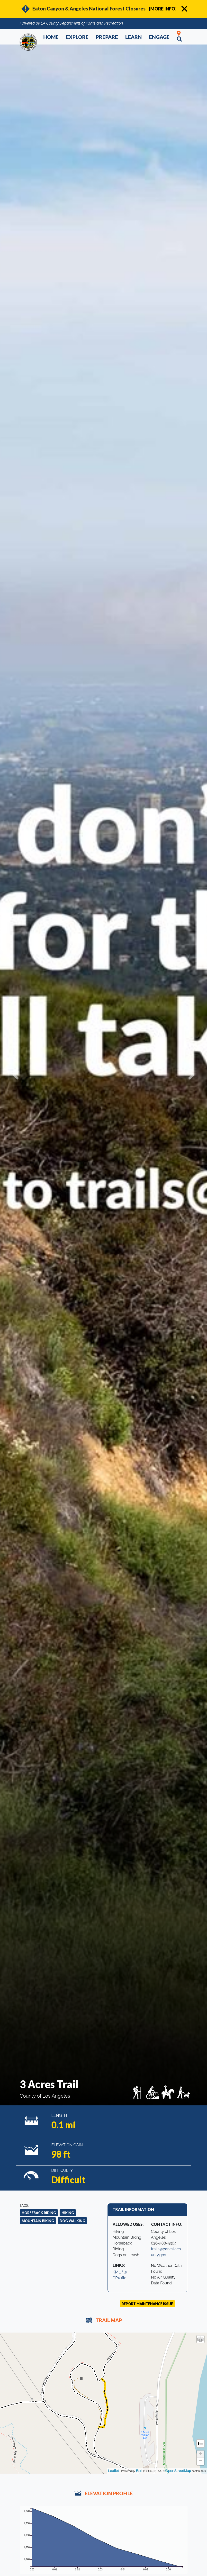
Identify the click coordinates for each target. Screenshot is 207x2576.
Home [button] (51, 37)
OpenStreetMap (178, 2471)
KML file (120, 2272)
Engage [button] (159, 37)
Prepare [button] (107, 37)
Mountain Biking (38, 2221)
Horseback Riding (39, 2213)
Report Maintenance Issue (147, 2304)
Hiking (68, 2213)
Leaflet (113, 2471)
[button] (15, 1075)
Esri (139, 2471)
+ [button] (200, 2454)
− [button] (200, 2461)
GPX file (119, 2278)
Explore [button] (77, 37)
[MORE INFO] (163, 8)
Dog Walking (72, 2221)
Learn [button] (133, 37)
